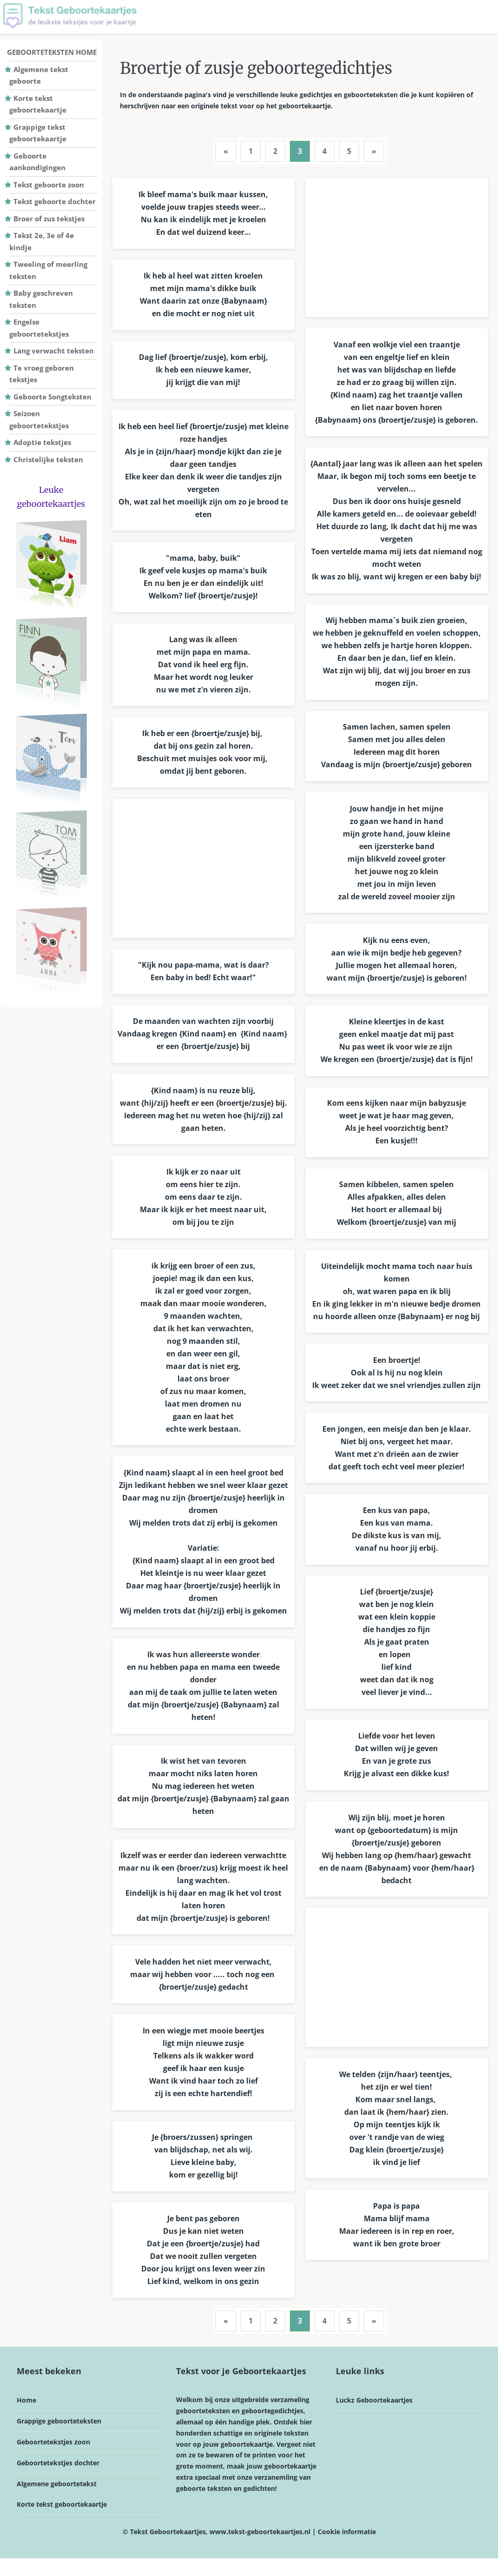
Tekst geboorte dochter (54, 201)
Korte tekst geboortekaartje (62, 2521)
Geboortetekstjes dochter (58, 2480)
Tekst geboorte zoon (48, 184)
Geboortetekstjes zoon (53, 2459)
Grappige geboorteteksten (59, 2438)
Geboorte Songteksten (52, 396)
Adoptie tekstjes (42, 442)
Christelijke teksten (48, 459)
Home (26, 2417)
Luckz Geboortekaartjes (374, 2417)
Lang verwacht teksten (53, 350)
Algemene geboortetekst (57, 2500)
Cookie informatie (347, 2549)
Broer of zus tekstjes (49, 218)
